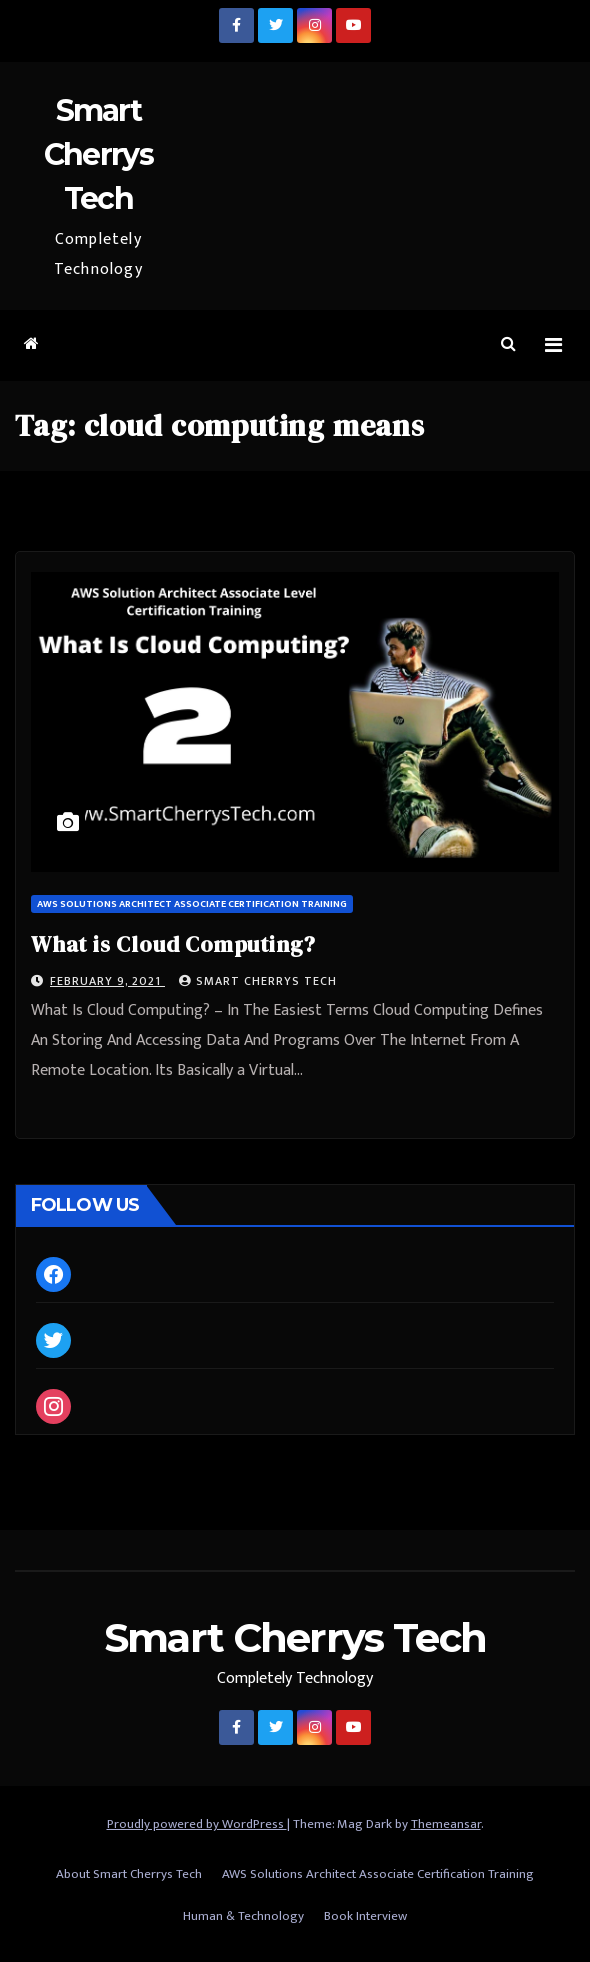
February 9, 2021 (107, 981)
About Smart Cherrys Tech (129, 1874)
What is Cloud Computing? (173, 944)
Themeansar (446, 1824)
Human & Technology (243, 1916)
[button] (508, 344)
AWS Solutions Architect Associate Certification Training (192, 904)
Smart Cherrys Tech (98, 154)
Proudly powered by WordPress (197, 1824)
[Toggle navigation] (553, 345)
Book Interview (365, 1916)
